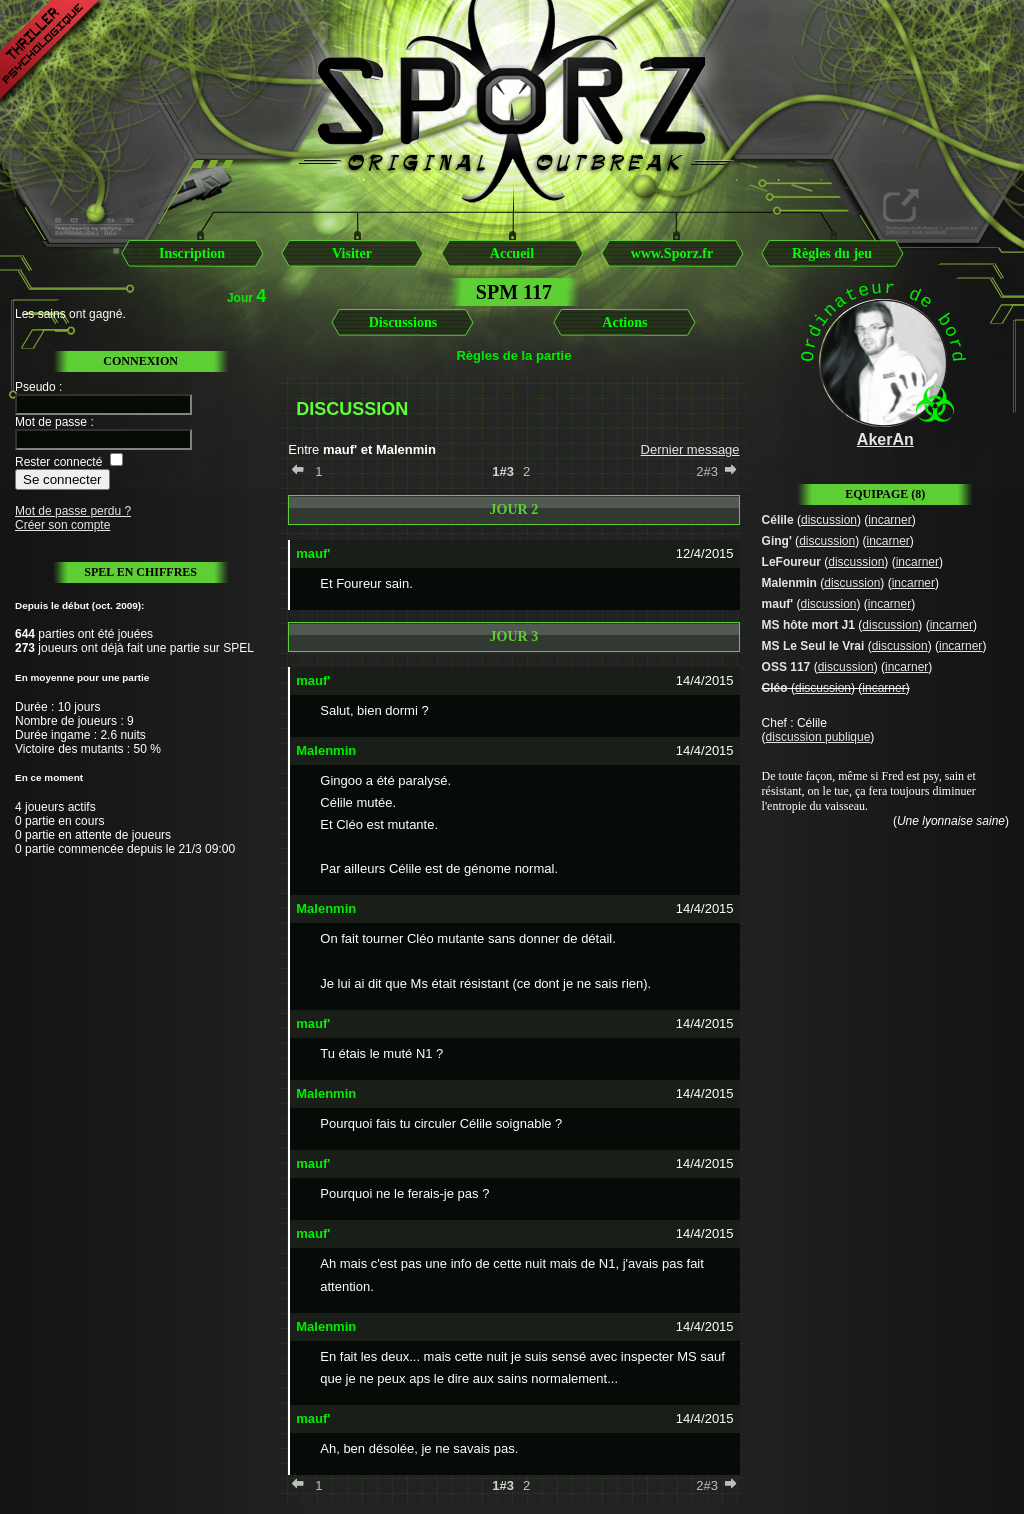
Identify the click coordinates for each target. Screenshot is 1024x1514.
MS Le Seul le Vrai (813, 646)
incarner (889, 520)
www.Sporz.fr (672, 253)
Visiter (352, 253)
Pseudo (35, 387)
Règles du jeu (832, 253)
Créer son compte (62, 525)
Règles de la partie (513, 355)
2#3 (707, 471)
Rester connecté (58, 462)
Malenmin (789, 583)
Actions (624, 322)
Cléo (775, 688)
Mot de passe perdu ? (73, 511)
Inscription (192, 253)
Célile (778, 520)
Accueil (512, 253)
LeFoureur (791, 562)
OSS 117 (786, 667)
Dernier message (690, 449)
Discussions (403, 322)
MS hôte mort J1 (808, 625)
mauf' (778, 604)
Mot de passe (51, 422)
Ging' (777, 541)
